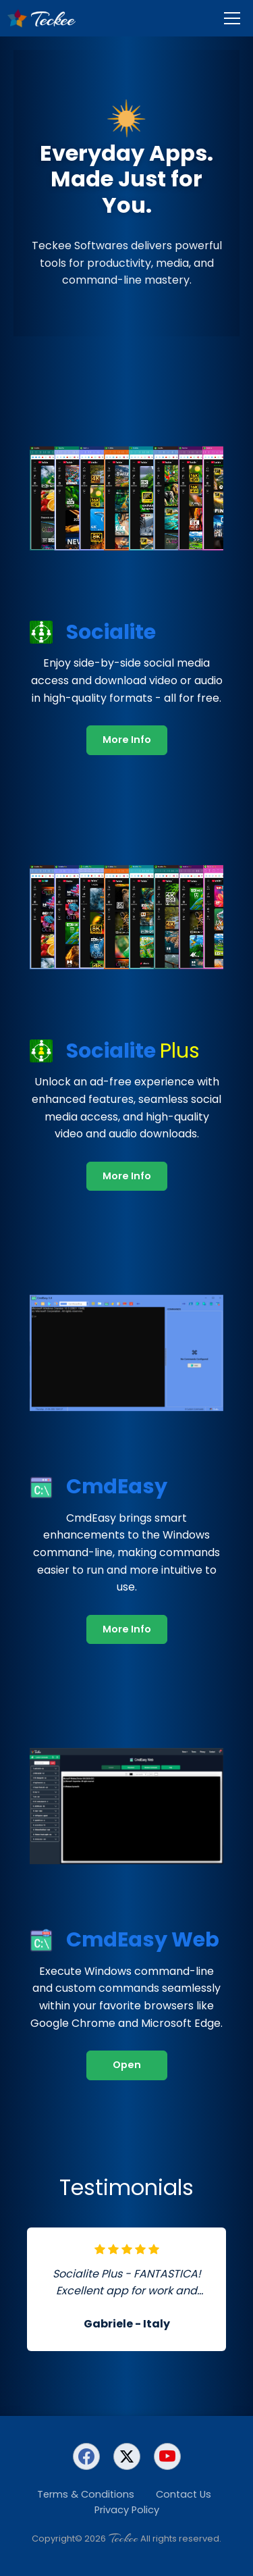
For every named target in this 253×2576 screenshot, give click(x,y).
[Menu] (232, 18)
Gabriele (108, 2324)
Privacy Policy (126, 2510)
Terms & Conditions (85, 2494)
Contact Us (183, 2494)
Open (127, 2064)
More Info (127, 739)
